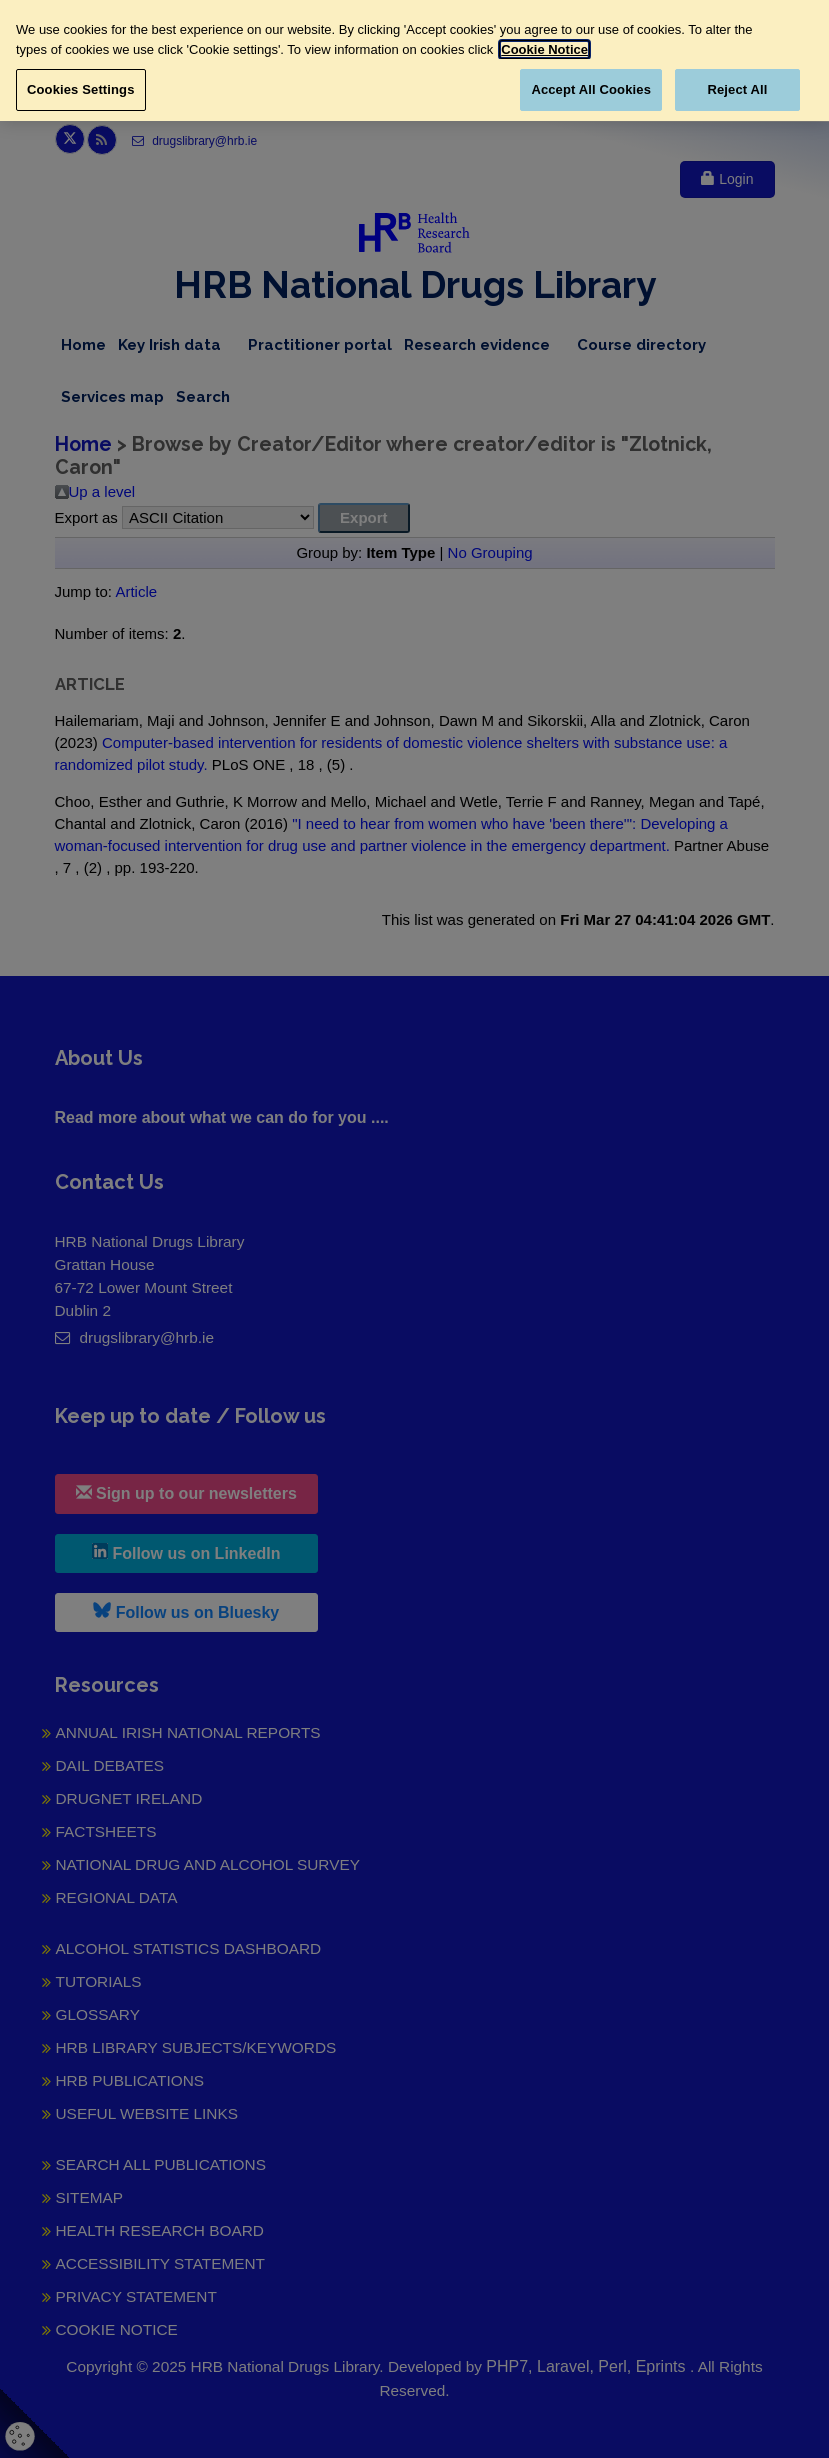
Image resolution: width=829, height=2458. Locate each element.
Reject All (737, 89)
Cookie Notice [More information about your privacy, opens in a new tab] (544, 49)
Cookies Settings (81, 89)
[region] (414, 60)
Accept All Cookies (591, 89)
